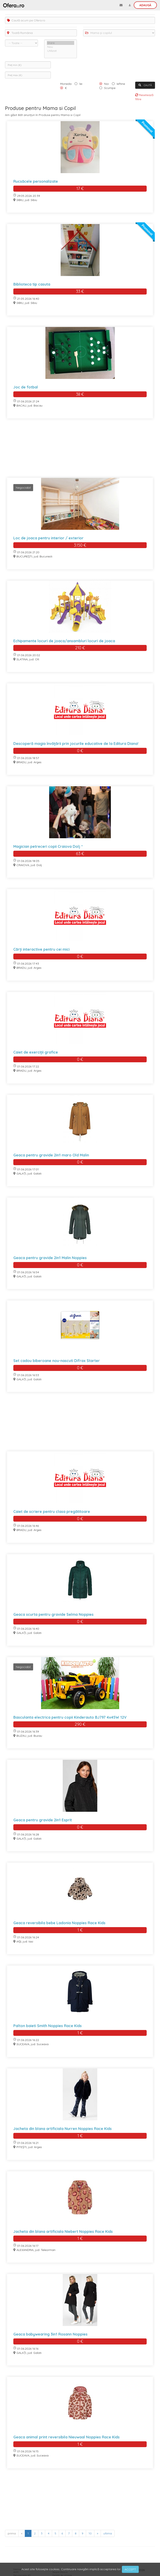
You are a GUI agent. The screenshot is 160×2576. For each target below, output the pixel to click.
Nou (60, 47)
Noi (106, 84)
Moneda (65, 84)
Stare (60, 43)
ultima (107, 2533)
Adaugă (145, 5)
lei (80, 84)
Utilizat (60, 51)
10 (90, 2533)
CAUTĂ (145, 85)
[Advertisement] (80, 451)
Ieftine (121, 84)
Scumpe (109, 88)
